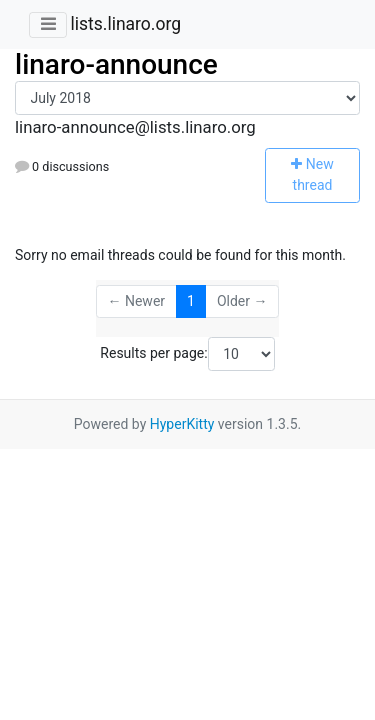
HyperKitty (182, 424)
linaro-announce (116, 64)
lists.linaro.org (125, 24)
